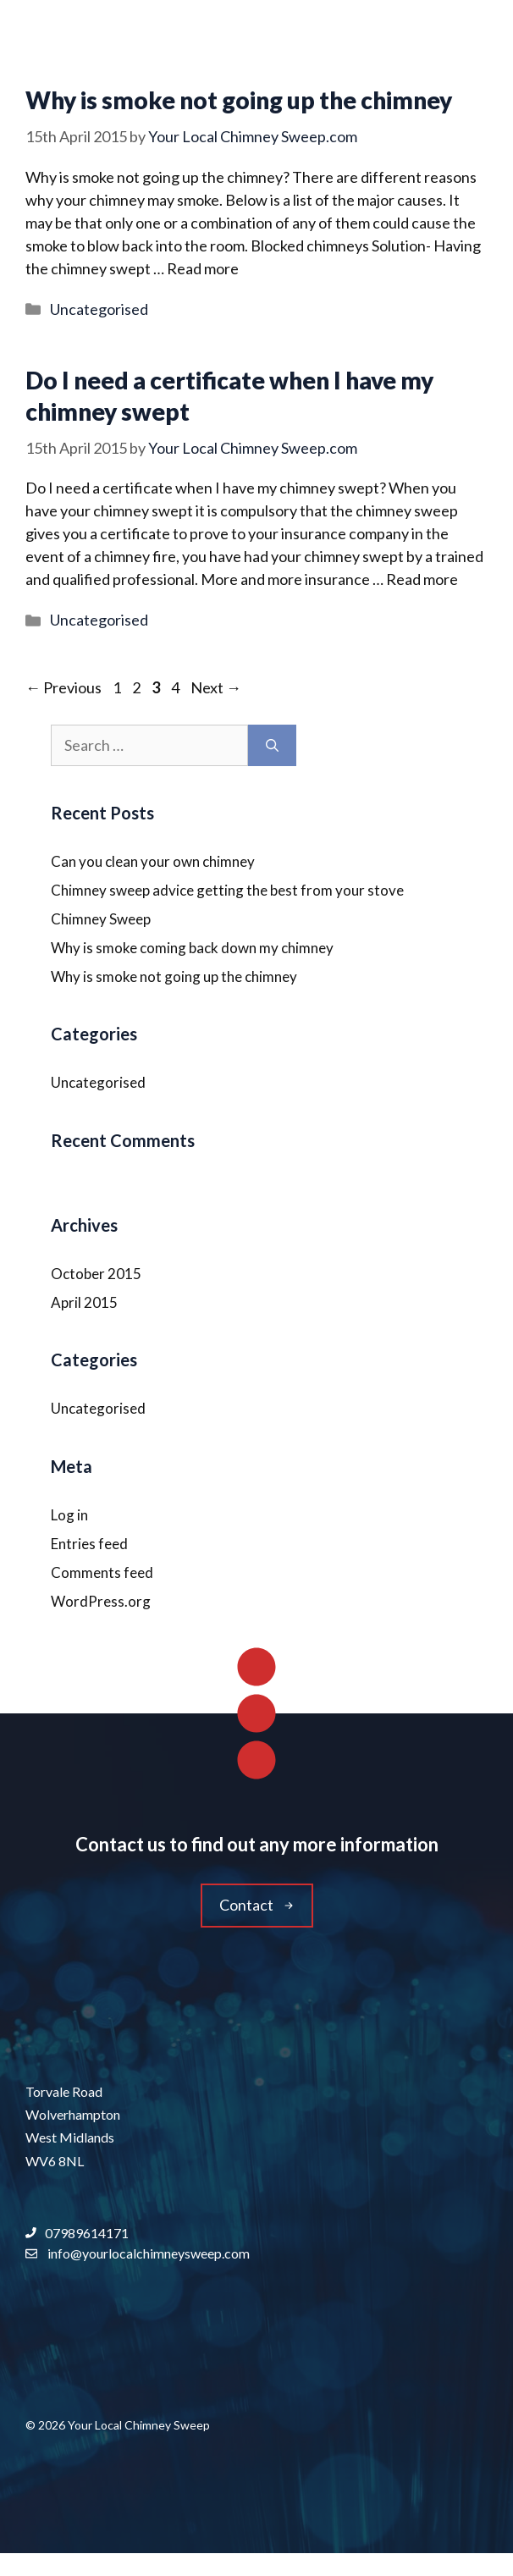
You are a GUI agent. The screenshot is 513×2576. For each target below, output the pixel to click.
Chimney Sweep (101, 919)
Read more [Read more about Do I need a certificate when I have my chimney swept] (422, 579)
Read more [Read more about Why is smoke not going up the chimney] (203, 268)
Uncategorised (99, 309)
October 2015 (96, 1273)
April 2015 (84, 1302)
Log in (69, 1515)
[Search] (272, 745)
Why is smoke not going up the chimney (238, 99)
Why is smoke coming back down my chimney (192, 948)
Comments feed (102, 1572)
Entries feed (89, 1544)
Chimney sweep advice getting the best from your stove (227, 890)
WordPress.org (101, 1601)
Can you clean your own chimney (153, 861)
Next (215, 687)
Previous (63, 687)
